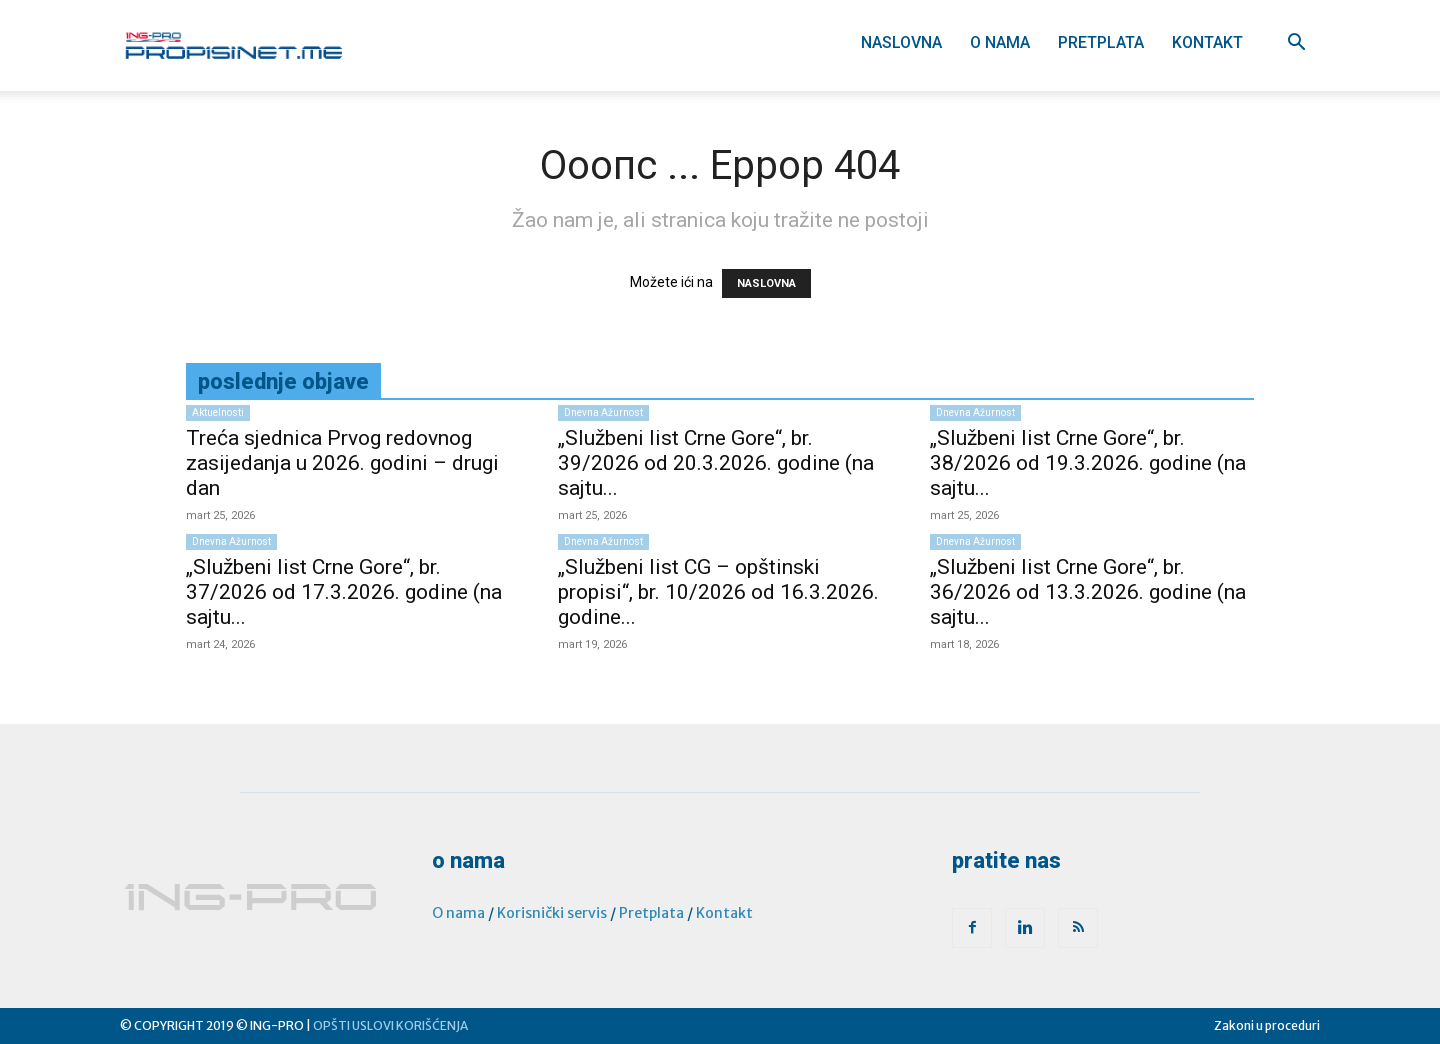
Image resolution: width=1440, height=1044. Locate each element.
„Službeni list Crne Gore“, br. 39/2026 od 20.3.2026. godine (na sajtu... (716, 463)
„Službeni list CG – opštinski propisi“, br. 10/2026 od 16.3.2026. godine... (718, 592)
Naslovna (901, 42)
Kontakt (1207, 42)
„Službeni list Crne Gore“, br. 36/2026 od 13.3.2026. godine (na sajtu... (1088, 592)
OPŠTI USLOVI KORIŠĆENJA (390, 1025)
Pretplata (1101, 42)
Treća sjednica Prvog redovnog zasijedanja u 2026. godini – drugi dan (342, 463)
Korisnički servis (552, 913)
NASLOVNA (766, 283)
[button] (1296, 44)
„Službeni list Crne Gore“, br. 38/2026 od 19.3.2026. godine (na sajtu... (1088, 463)
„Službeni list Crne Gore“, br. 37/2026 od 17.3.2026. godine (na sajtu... (344, 592)
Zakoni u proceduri (1267, 1025)
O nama (1000, 42)
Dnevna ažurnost (603, 412)
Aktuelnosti (218, 412)
